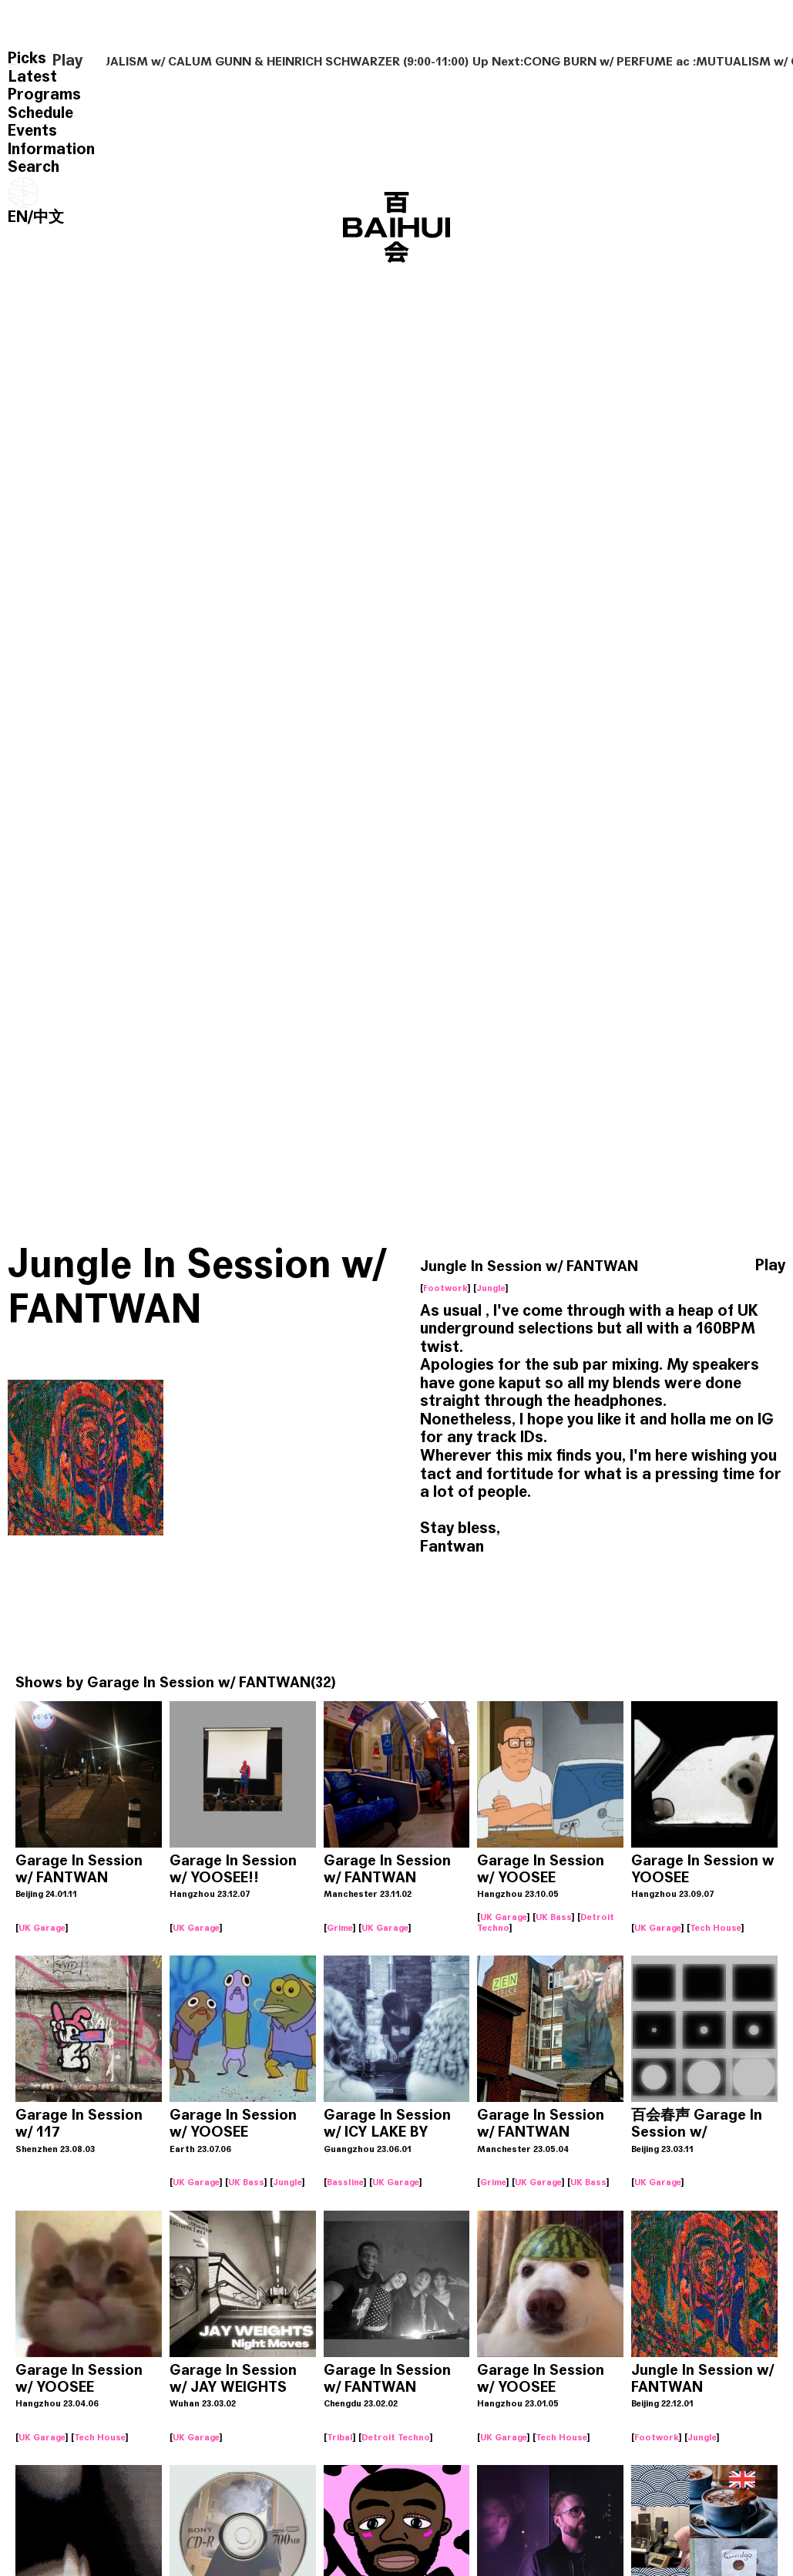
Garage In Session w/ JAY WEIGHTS (233, 2378)
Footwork (445, 1288)
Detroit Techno (395, 2437)
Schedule (40, 113)
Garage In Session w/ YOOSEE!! (233, 1868)
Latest (32, 76)
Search (33, 167)
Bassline (345, 2182)
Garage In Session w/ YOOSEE (540, 1868)
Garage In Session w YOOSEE (703, 1868)
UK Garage (42, 1927)
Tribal (340, 2437)
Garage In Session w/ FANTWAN (199, 1682)
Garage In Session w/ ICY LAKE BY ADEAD (387, 2131)
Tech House (715, 1927)
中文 (48, 217)
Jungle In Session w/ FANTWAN (702, 2378)
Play (67, 61)
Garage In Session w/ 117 (79, 2123)
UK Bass (554, 1917)
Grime (340, 1927)
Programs (44, 94)
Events (32, 130)
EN (18, 217)
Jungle (491, 1288)
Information (51, 149)
